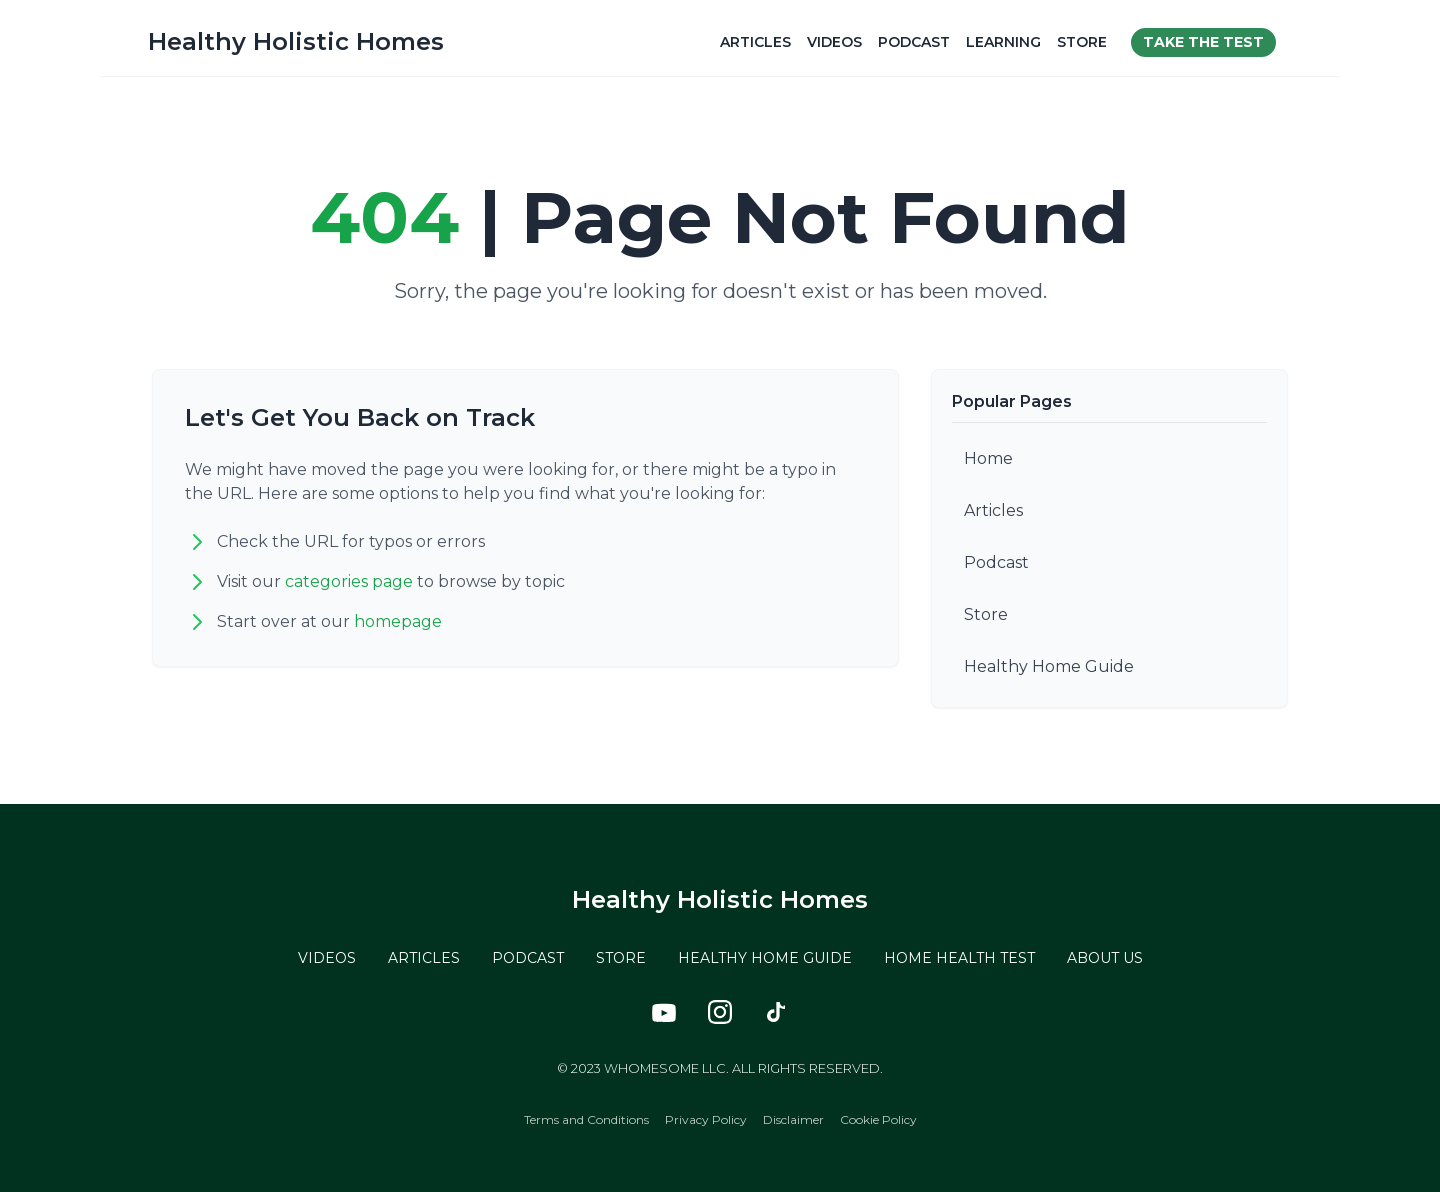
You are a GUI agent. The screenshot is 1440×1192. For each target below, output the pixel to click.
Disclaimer (793, 1119)
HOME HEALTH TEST (959, 958)
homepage (398, 621)
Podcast (914, 42)
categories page (349, 581)
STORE (621, 958)
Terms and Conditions (586, 1119)
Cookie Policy (878, 1119)
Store (1082, 42)
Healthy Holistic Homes (296, 41)
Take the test (1203, 42)
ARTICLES (424, 958)
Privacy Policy (706, 1119)
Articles (755, 42)
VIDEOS (327, 958)
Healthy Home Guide (1049, 666)
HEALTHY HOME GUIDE (765, 958)
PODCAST (528, 958)
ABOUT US (1105, 958)
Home (988, 458)
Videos (834, 42)
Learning (1003, 42)
